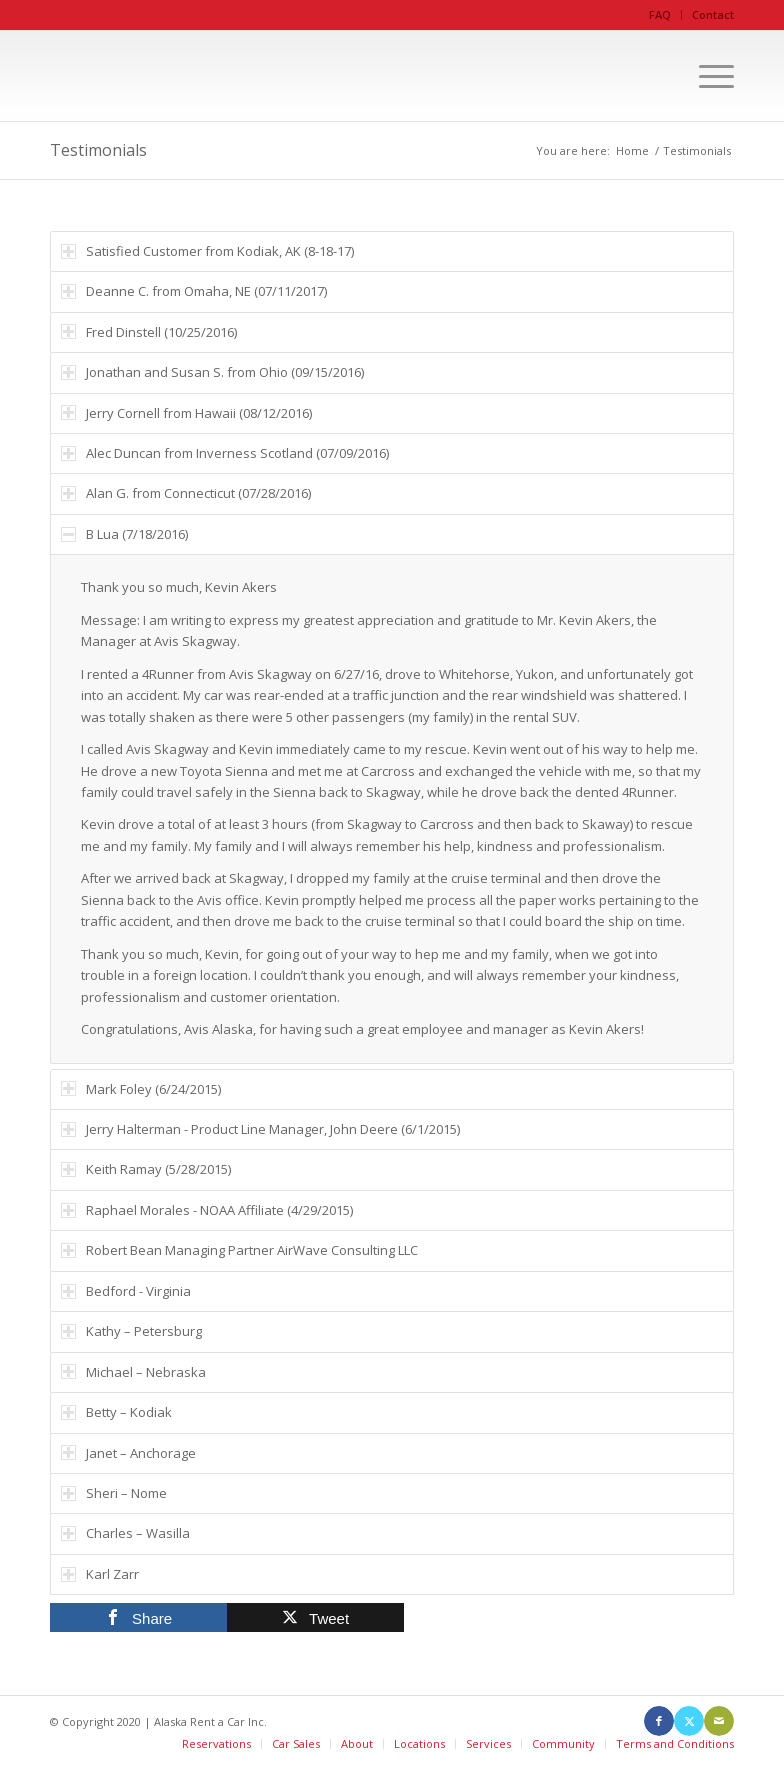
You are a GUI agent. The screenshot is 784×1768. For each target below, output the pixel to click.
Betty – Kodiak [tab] (116, 1412)
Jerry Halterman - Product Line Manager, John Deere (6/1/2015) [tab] (260, 1129)
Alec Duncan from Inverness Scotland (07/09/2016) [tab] (225, 453)
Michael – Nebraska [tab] (133, 1372)
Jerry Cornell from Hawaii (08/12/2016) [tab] (186, 413)
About (357, 1743)
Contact (713, 14)
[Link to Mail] (719, 1721)
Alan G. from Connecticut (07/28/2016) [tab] (186, 493)
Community (563, 1743)
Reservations (216, 1743)
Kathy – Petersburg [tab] (131, 1331)
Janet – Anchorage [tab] (128, 1453)
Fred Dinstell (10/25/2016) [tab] (149, 332)
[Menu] (706, 76)
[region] (392, 808)
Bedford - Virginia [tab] (126, 1291)
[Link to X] (689, 1721)
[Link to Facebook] (659, 1721)
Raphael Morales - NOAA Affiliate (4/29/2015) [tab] (207, 1210)
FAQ (660, 14)
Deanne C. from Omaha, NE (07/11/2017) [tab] (194, 291)
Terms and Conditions (675, 1743)
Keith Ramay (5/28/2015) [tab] (146, 1169)
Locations (419, 1743)
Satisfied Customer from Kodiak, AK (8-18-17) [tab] (207, 251)
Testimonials (98, 150)
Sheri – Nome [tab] (114, 1493)
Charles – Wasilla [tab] (125, 1533)
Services (488, 1743)
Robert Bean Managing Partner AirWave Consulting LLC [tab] (239, 1250)
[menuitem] (660, 15)
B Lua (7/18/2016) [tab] (124, 534)
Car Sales (296, 1743)
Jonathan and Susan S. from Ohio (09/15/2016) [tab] (212, 372)
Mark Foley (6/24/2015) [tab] (141, 1089)
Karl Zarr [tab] (100, 1574)
